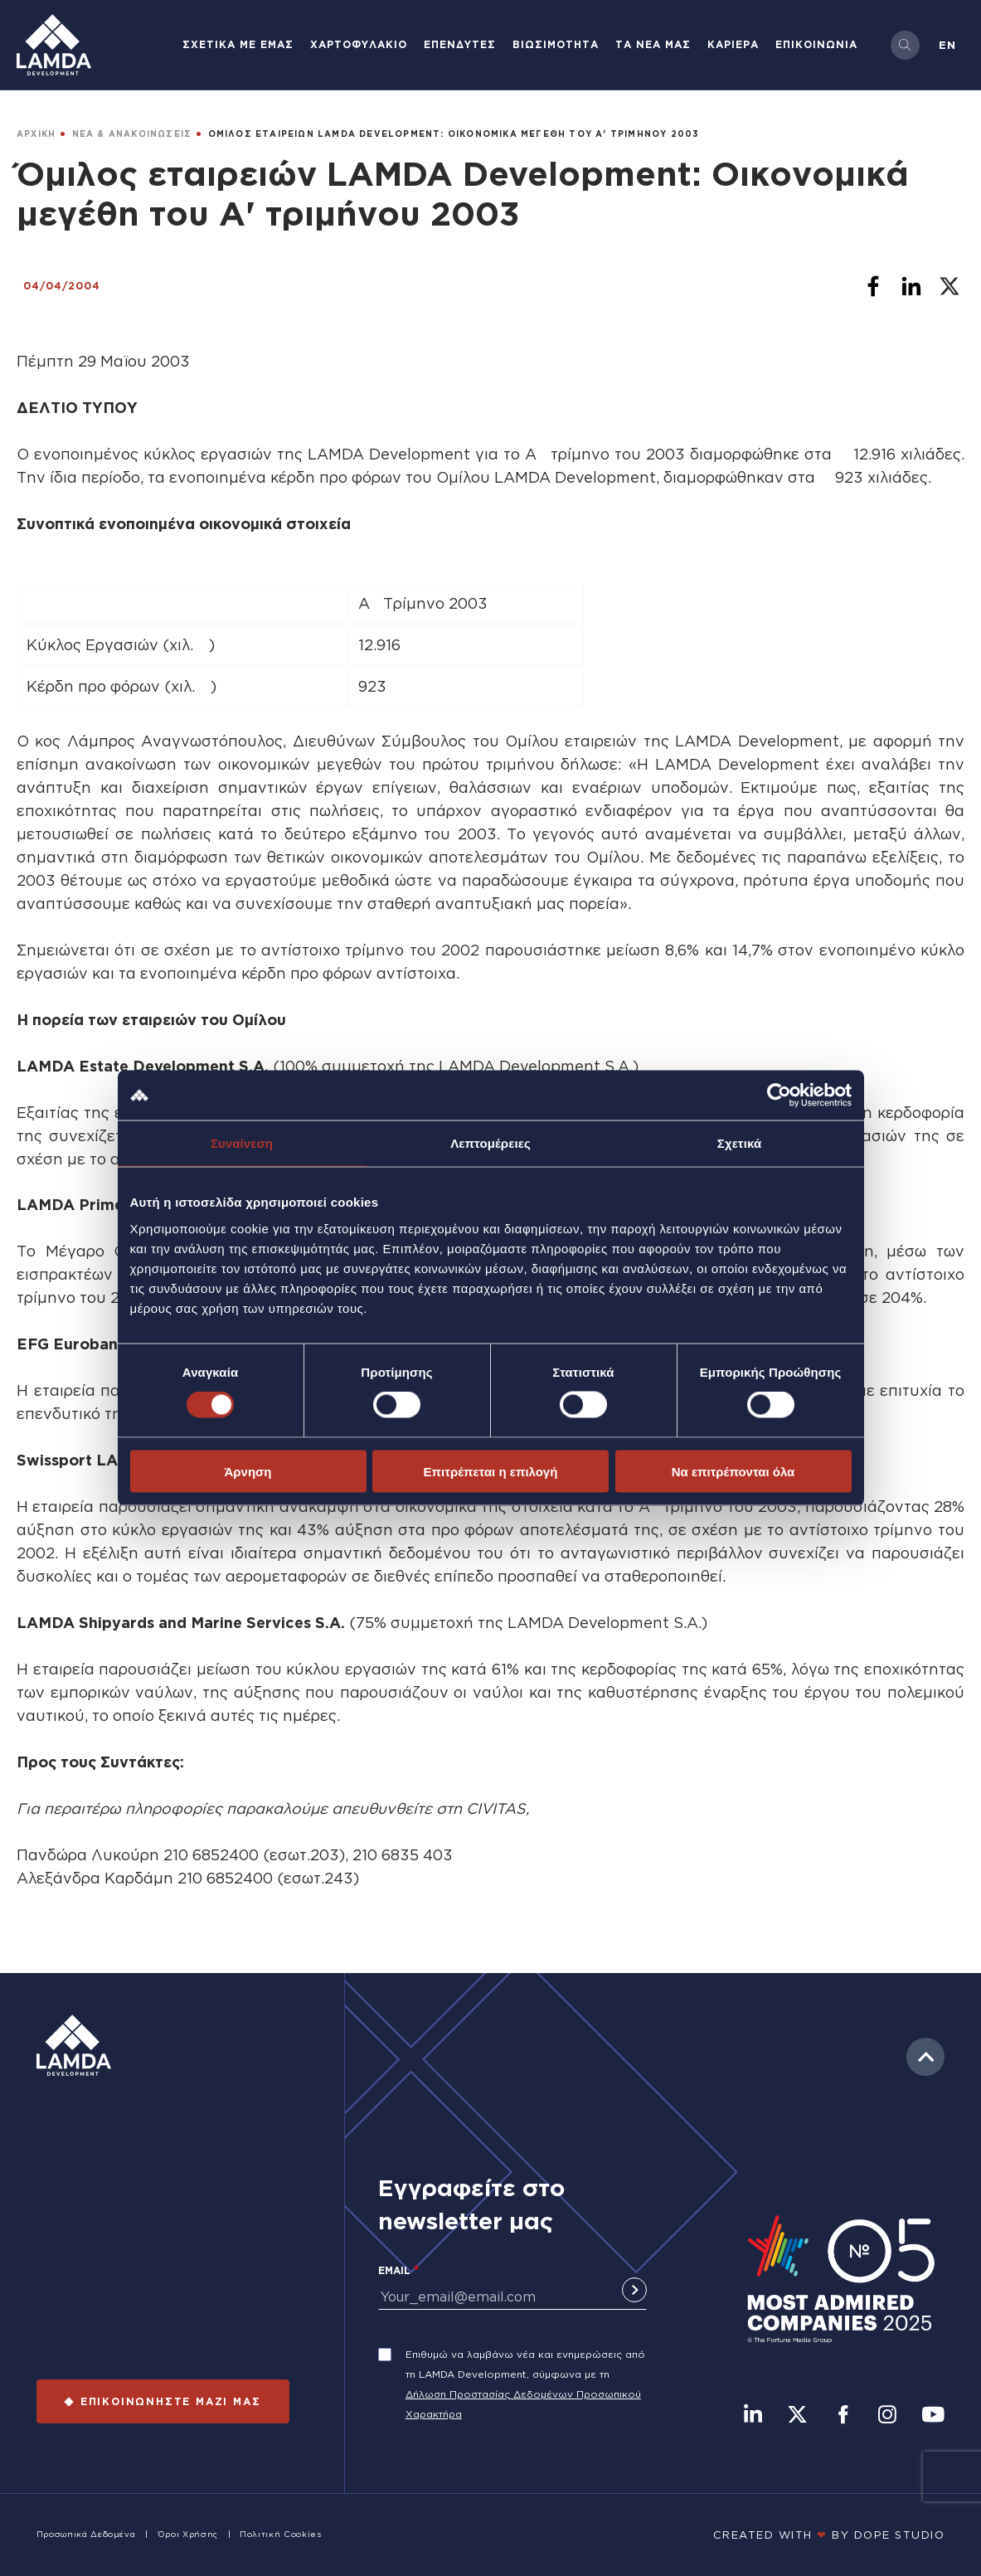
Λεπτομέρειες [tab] (490, 1143)
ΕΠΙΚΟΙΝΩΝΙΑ (816, 44)
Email (394, 2270)
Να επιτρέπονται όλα (733, 1471)
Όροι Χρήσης (188, 2534)
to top (925, 2057)
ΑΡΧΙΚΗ (36, 134)
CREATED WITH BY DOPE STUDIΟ (829, 2534)
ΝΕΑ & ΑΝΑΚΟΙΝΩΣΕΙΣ (132, 134)
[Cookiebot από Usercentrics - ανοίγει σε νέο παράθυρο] (779, 1095)
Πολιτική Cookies (280, 2534)
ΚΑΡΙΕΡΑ (733, 44)
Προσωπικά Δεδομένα (86, 2534)
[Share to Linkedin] (911, 286)
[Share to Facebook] (873, 286)
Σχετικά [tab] (739, 1143)
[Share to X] (949, 286)
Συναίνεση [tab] (242, 1143)
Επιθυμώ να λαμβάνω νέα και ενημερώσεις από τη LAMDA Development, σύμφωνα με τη (525, 2364)
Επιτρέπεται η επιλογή (491, 1471)
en (947, 45)
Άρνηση (247, 1471)
